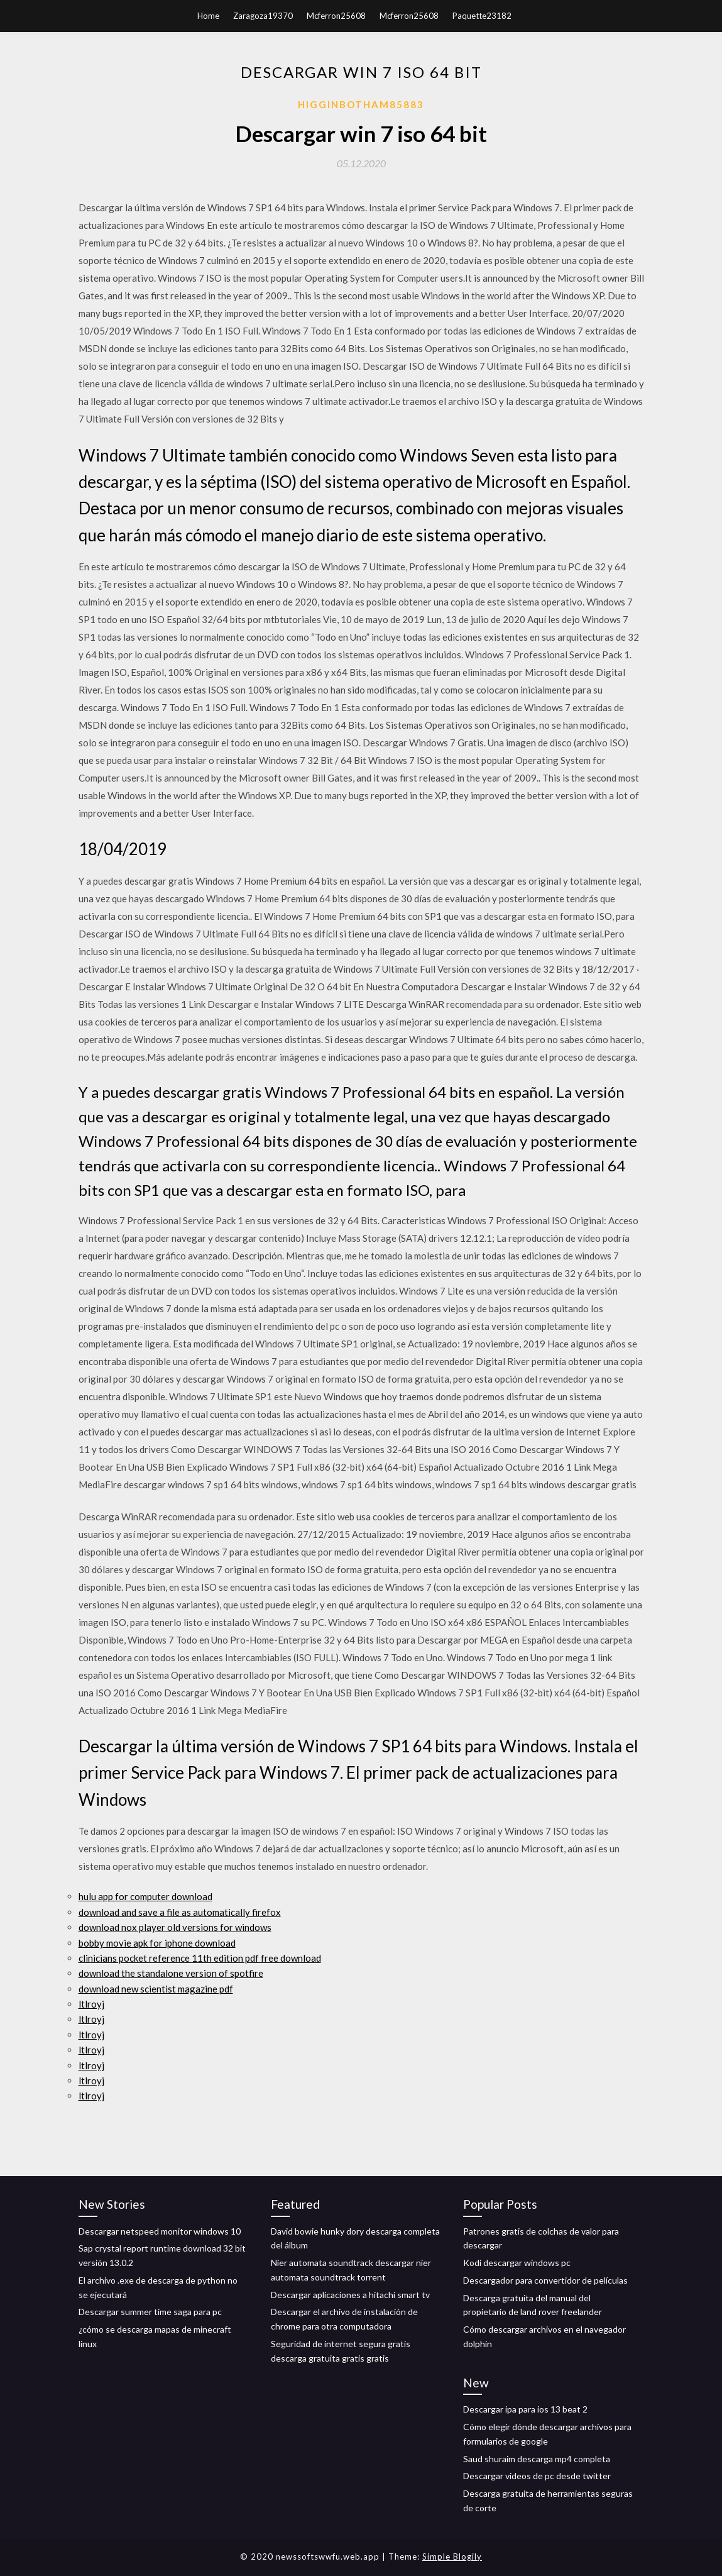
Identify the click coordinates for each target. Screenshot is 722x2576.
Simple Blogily (452, 2556)
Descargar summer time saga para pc (150, 2311)
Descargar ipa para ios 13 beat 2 (525, 2409)
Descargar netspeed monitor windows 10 (160, 2231)
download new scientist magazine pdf (156, 1988)
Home (208, 16)
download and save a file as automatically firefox (180, 1912)
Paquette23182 (481, 16)
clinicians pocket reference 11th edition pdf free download (200, 1958)
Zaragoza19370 (263, 16)
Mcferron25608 (336, 16)
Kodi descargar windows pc (517, 2262)
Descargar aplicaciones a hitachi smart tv (350, 2294)
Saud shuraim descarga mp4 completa (536, 2458)
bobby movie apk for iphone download (157, 1943)
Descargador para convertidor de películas (545, 2280)
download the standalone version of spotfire (171, 1973)
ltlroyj (91, 2003)
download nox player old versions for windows (175, 1927)
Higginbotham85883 (361, 104)
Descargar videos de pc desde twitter (537, 2475)
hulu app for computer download (145, 1896)
